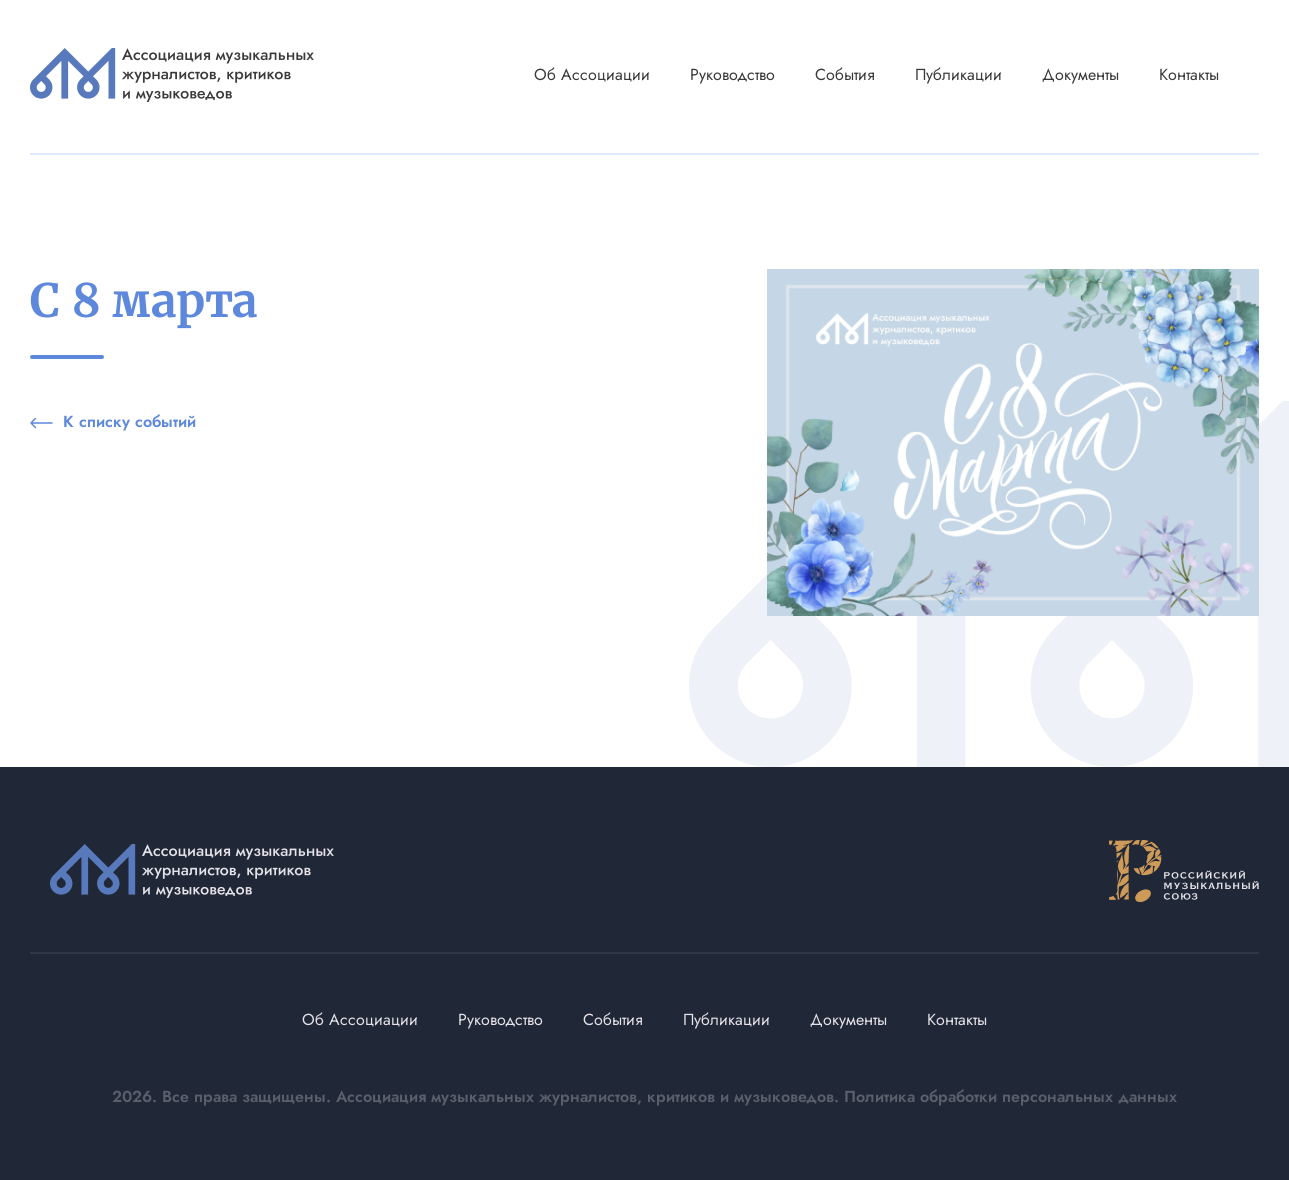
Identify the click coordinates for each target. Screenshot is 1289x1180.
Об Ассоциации (592, 74)
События (845, 74)
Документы (1080, 74)
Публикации (958, 74)
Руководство (732, 74)
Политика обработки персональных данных (1010, 1096)
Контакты (1189, 74)
